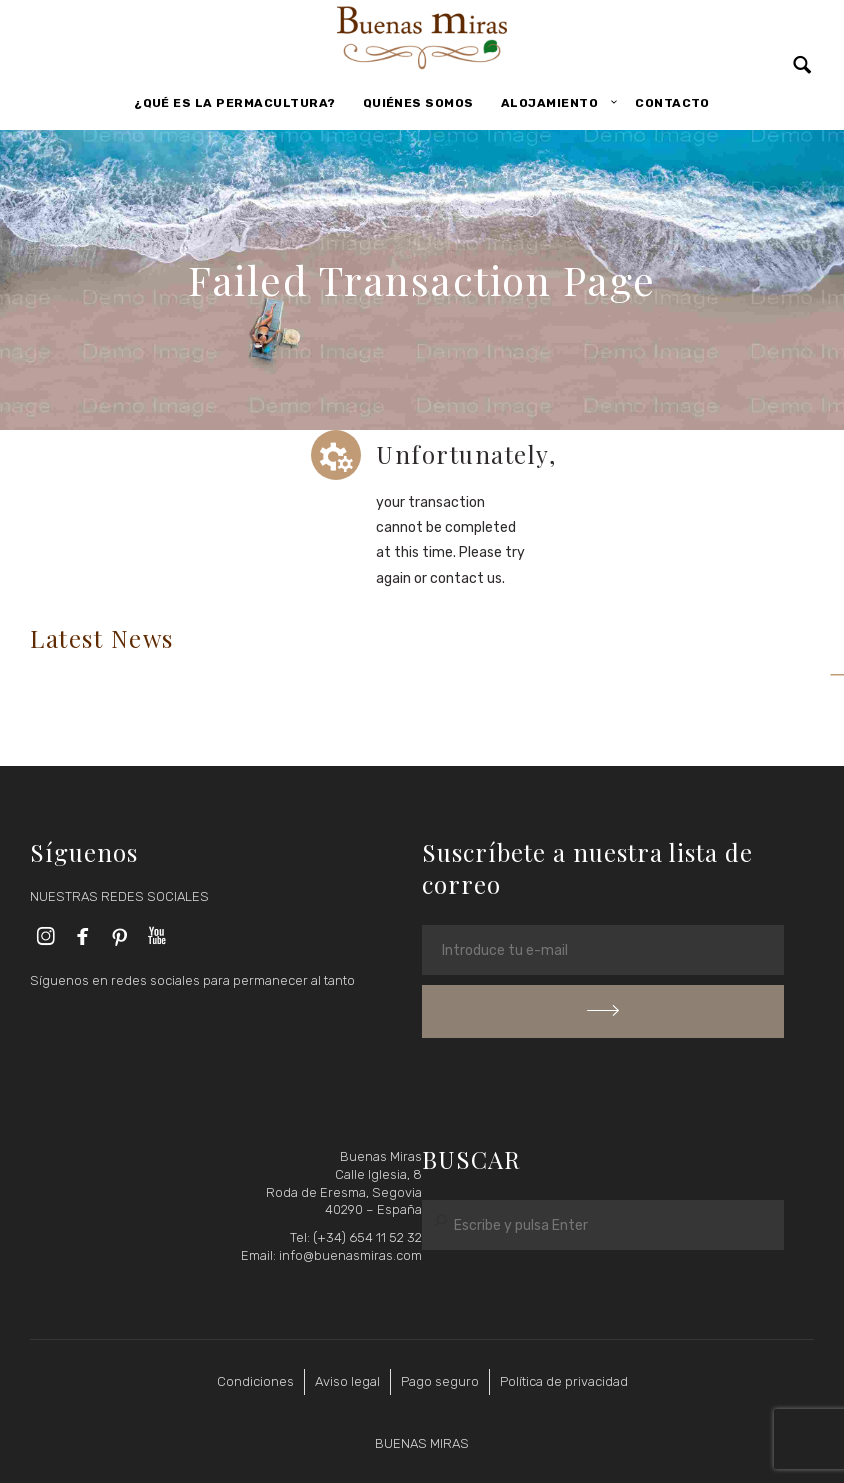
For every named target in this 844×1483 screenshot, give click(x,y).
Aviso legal (347, 1381)
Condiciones (255, 1381)
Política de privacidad (564, 1381)
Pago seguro (440, 1381)
